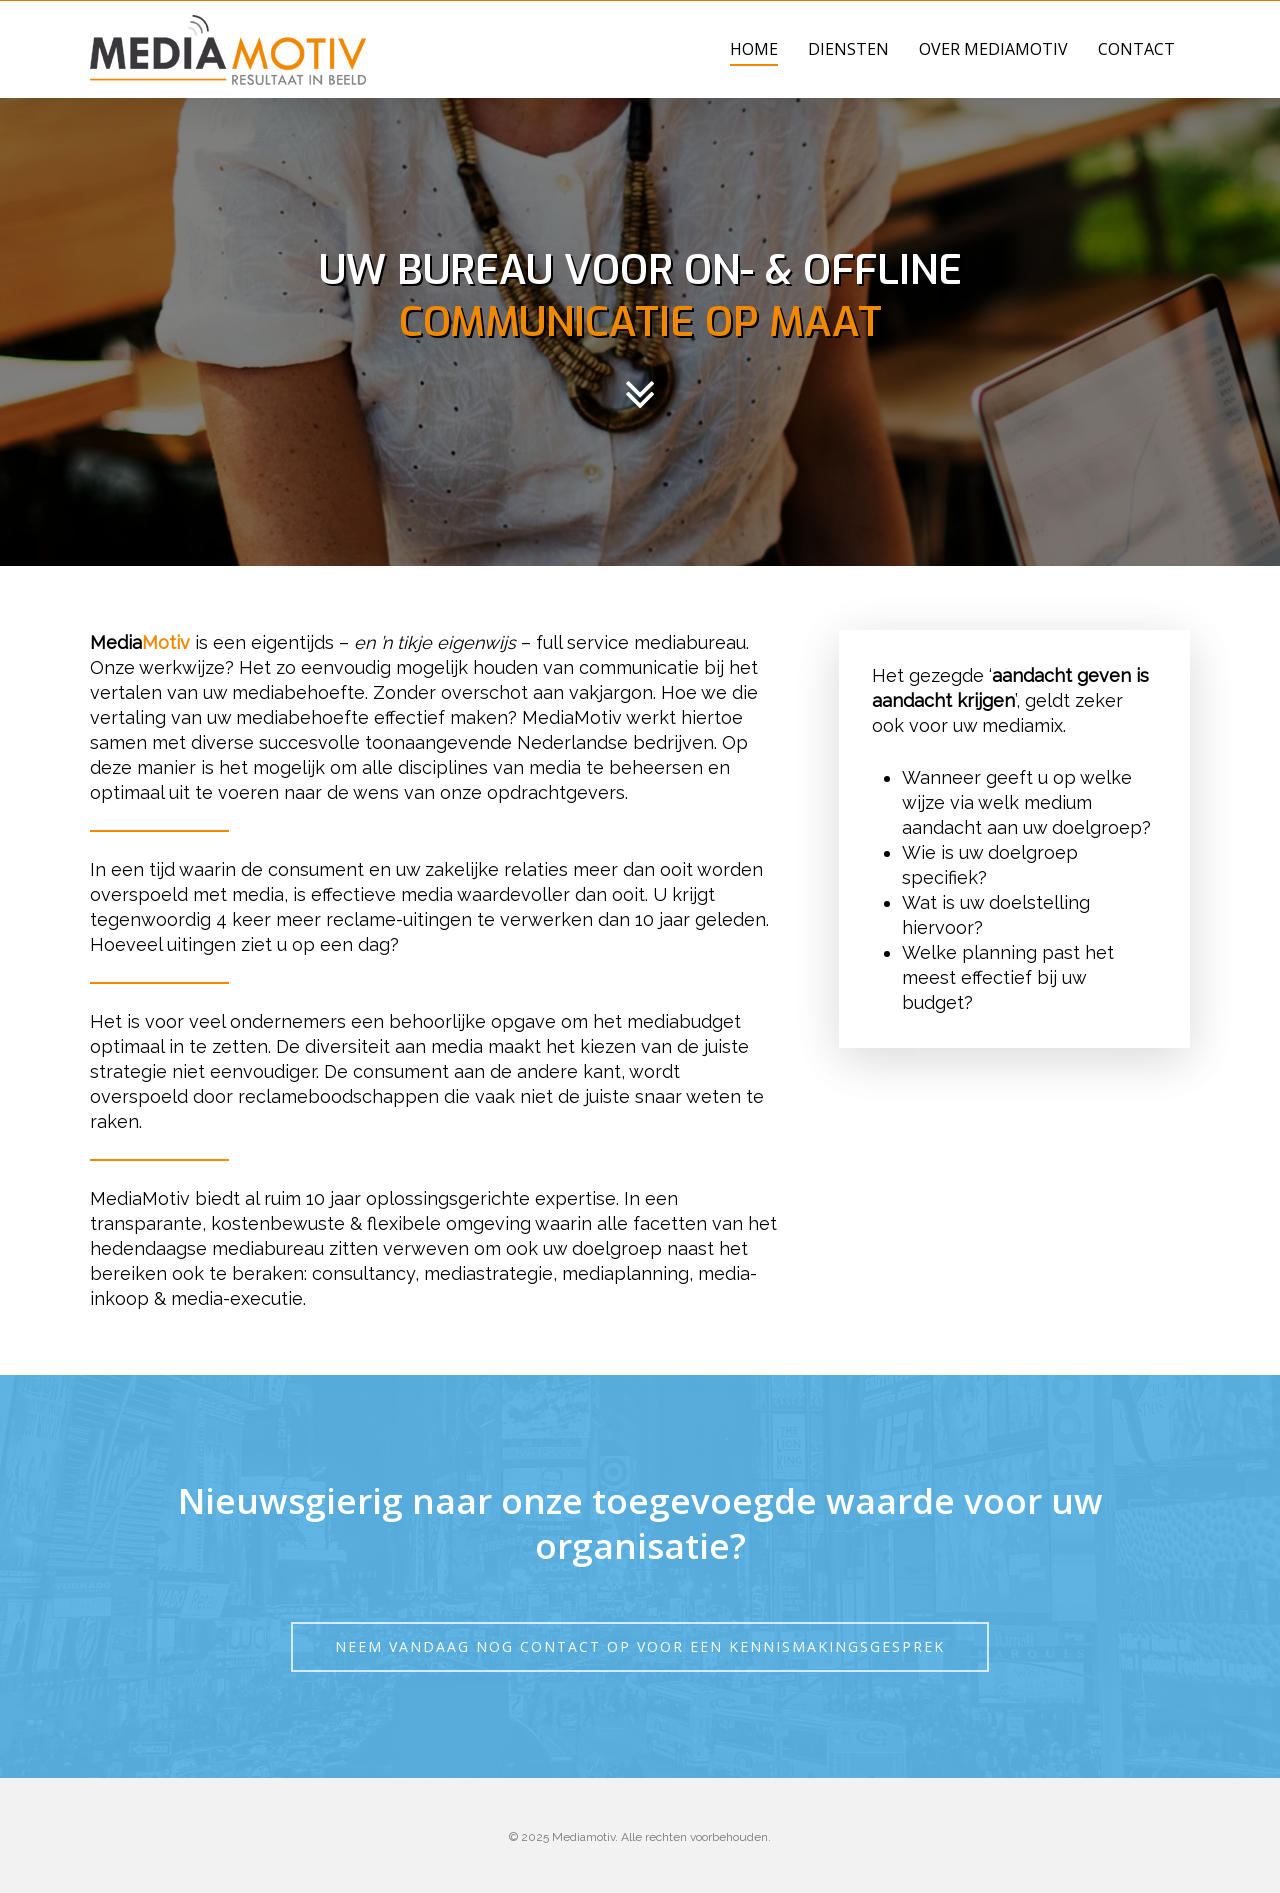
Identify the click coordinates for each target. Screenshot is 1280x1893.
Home (754, 49)
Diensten (848, 49)
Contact (1136, 49)
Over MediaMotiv (993, 49)
